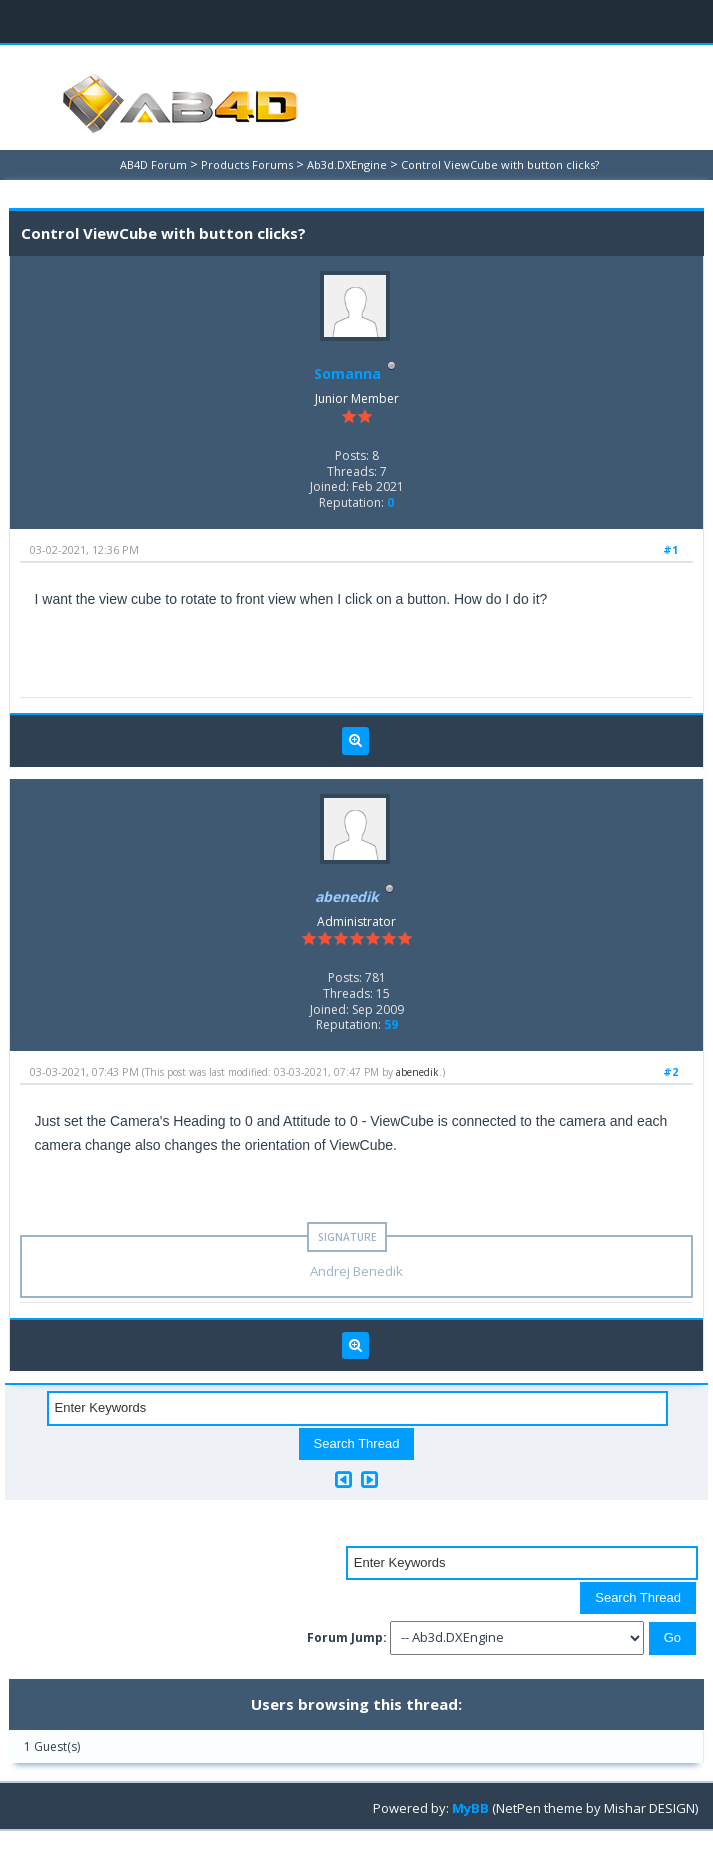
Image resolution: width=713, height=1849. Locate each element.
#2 (670, 1071)
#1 (670, 549)
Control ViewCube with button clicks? (500, 164)
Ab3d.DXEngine (347, 164)
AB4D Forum (153, 164)
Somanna (347, 373)
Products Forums (247, 164)
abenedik (417, 1072)
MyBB (470, 1808)
